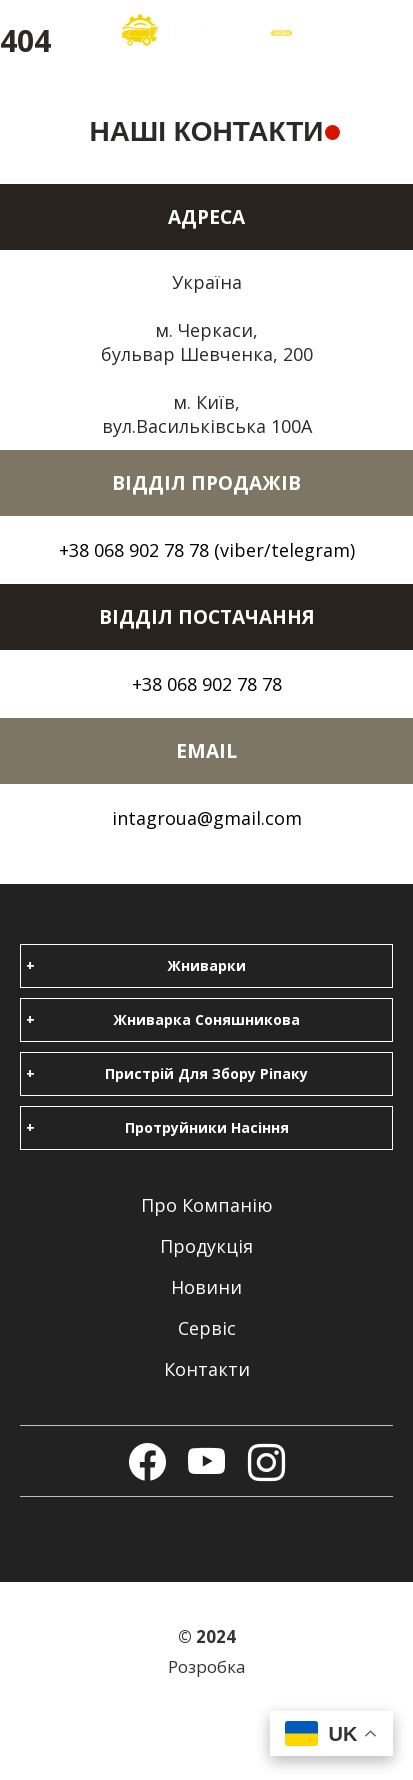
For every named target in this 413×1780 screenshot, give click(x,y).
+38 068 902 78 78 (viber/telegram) (207, 550)
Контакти (207, 1369)
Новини (206, 1287)
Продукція (206, 1246)
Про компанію (207, 1205)
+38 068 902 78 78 (207, 684)
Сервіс (207, 1328)
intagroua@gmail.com (207, 818)
